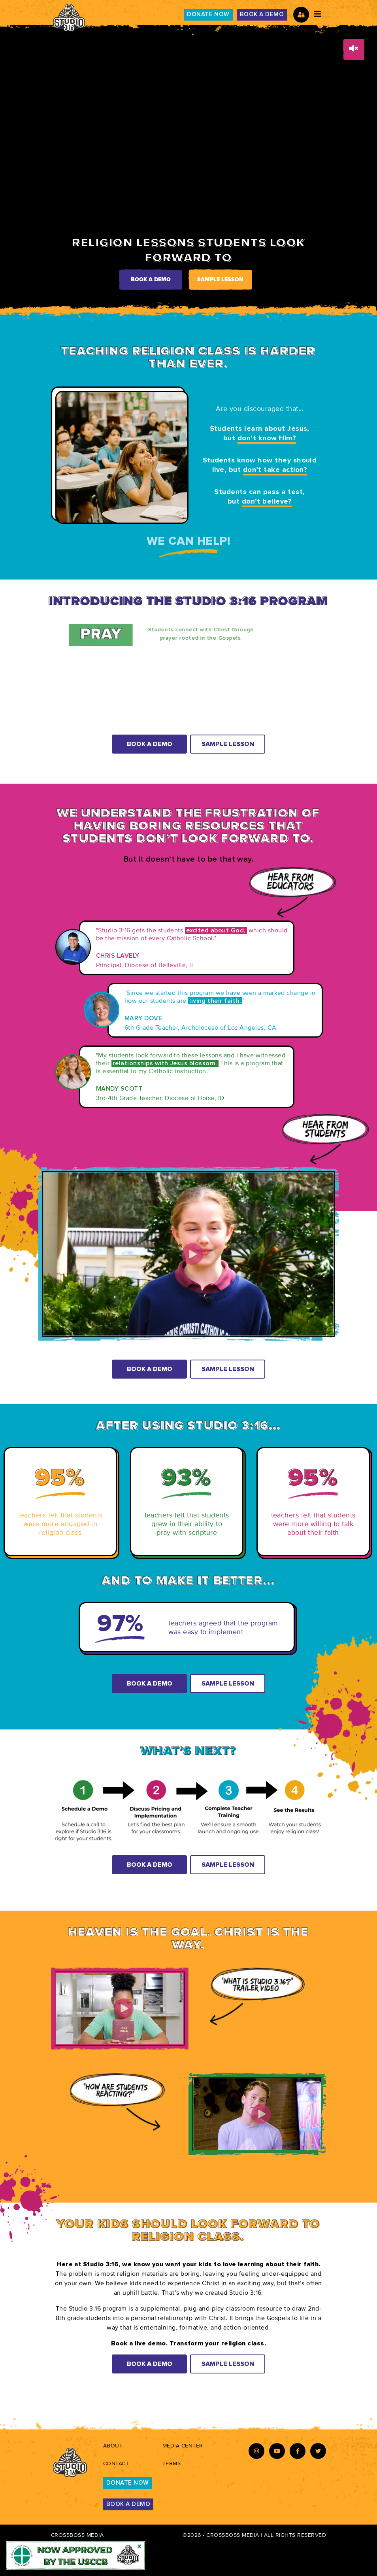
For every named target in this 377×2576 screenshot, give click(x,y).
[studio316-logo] (69, 18)
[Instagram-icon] (256, 2451)
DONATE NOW (208, 14)
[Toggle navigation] (317, 13)
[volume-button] (353, 49)
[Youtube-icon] (277, 2451)
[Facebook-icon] (297, 2451)
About (113, 2445)
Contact (116, 2463)
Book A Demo (149, 744)
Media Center (182, 2445)
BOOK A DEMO (262, 14)
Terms (171, 2463)
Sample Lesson (220, 279)
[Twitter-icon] (318, 2451)
